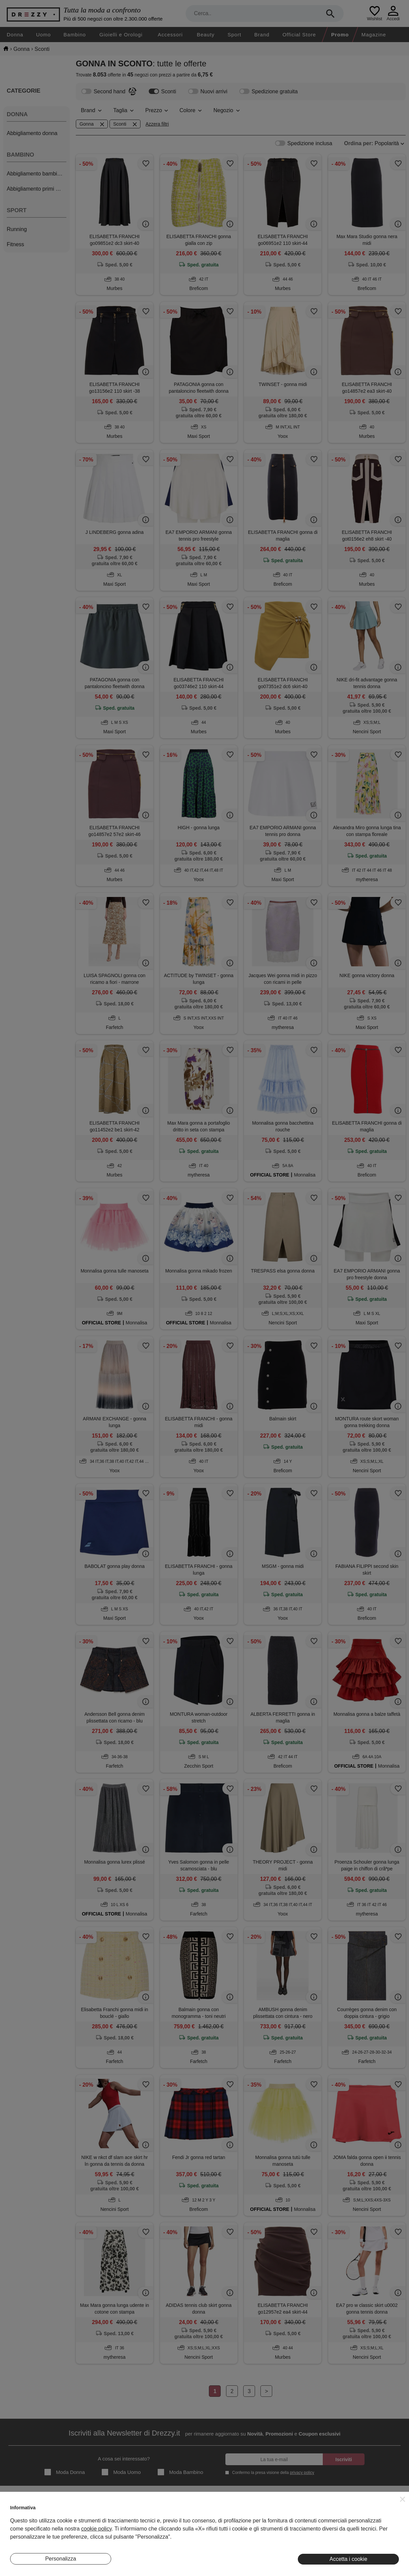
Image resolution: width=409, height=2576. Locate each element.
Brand (262, 34)
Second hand (103, 91)
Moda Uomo (121, 2472)
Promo (340, 34)
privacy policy (302, 2472)
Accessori (170, 34)
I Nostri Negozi (136, 2521)
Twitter (367, 2532)
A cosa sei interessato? (124, 2458)
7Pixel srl (196, 2567)
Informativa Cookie (251, 2532)
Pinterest (369, 2542)
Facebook (370, 2521)
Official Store (299, 34)
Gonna (92, 124)
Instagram (370, 2511)
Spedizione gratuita (268, 91)
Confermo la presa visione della (271, 2472)
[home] (5, 48)
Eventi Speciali (136, 2532)
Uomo (43, 34)
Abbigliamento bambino (35, 173)
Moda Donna (64, 2472)
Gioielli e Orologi (121, 34)
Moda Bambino (180, 2472)
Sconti (162, 91)
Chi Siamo (21, 2511)
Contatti (18, 2532)
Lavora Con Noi (26, 2542)
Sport (234, 34)
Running (17, 229)
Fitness (15, 244)
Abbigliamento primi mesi (36, 189)
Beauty (206, 34)
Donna (15, 34)
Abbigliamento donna (32, 133)
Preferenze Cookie (250, 2542)
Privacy (239, 2521)
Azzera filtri (157, 124)
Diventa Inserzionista (32, 2521)
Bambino (75, 34)
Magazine (373, 34)
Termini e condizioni (252, 2511)
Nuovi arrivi (207, 91)
